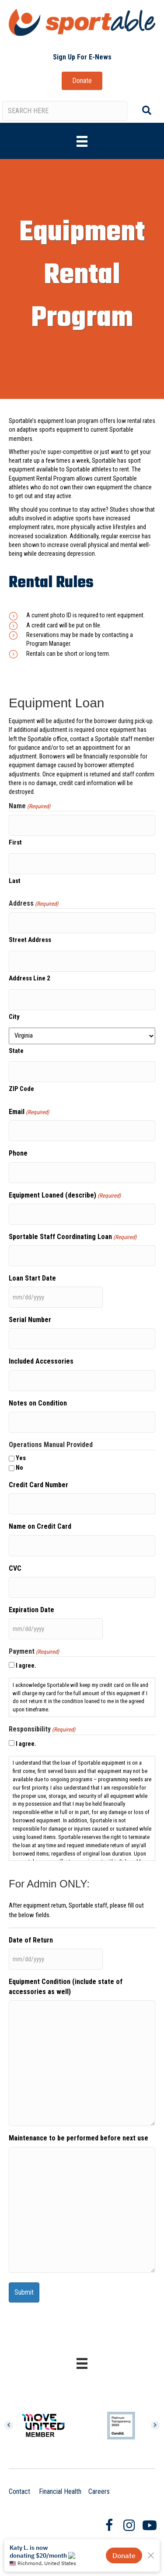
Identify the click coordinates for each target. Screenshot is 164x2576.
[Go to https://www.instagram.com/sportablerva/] (129, 2525)
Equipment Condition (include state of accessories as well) (65, 1986)
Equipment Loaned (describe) (65, 1195)
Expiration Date (31, 1610)
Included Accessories (41, 1361)
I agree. (26, 1665)
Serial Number (30, 1320)
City (14, 1017)
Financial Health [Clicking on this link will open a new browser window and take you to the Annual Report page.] (60, 2491)
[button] (82, 57)
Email (29, 1112)
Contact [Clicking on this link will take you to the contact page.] (19, 2491)
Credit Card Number (38, 1485)
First (15, 842)
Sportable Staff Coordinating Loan (72, 1237)
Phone (18, 1153)
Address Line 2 (29, 978)
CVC (15, 1568)
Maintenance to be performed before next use (78, 2138)
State (16, 1051)
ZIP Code (21, 1089)
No (19, 1468)
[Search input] (64, 111)
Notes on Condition (38, 1403)
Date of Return (31, 1940)
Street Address (30, 940)
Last (15, 881)
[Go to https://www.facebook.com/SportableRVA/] (109, 2526)
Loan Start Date (32, 1278)
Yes (21, 1458)
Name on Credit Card (40, 1526)
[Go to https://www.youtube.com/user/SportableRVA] (148, 2525)
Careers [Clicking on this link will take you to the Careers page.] (99, 2491)
